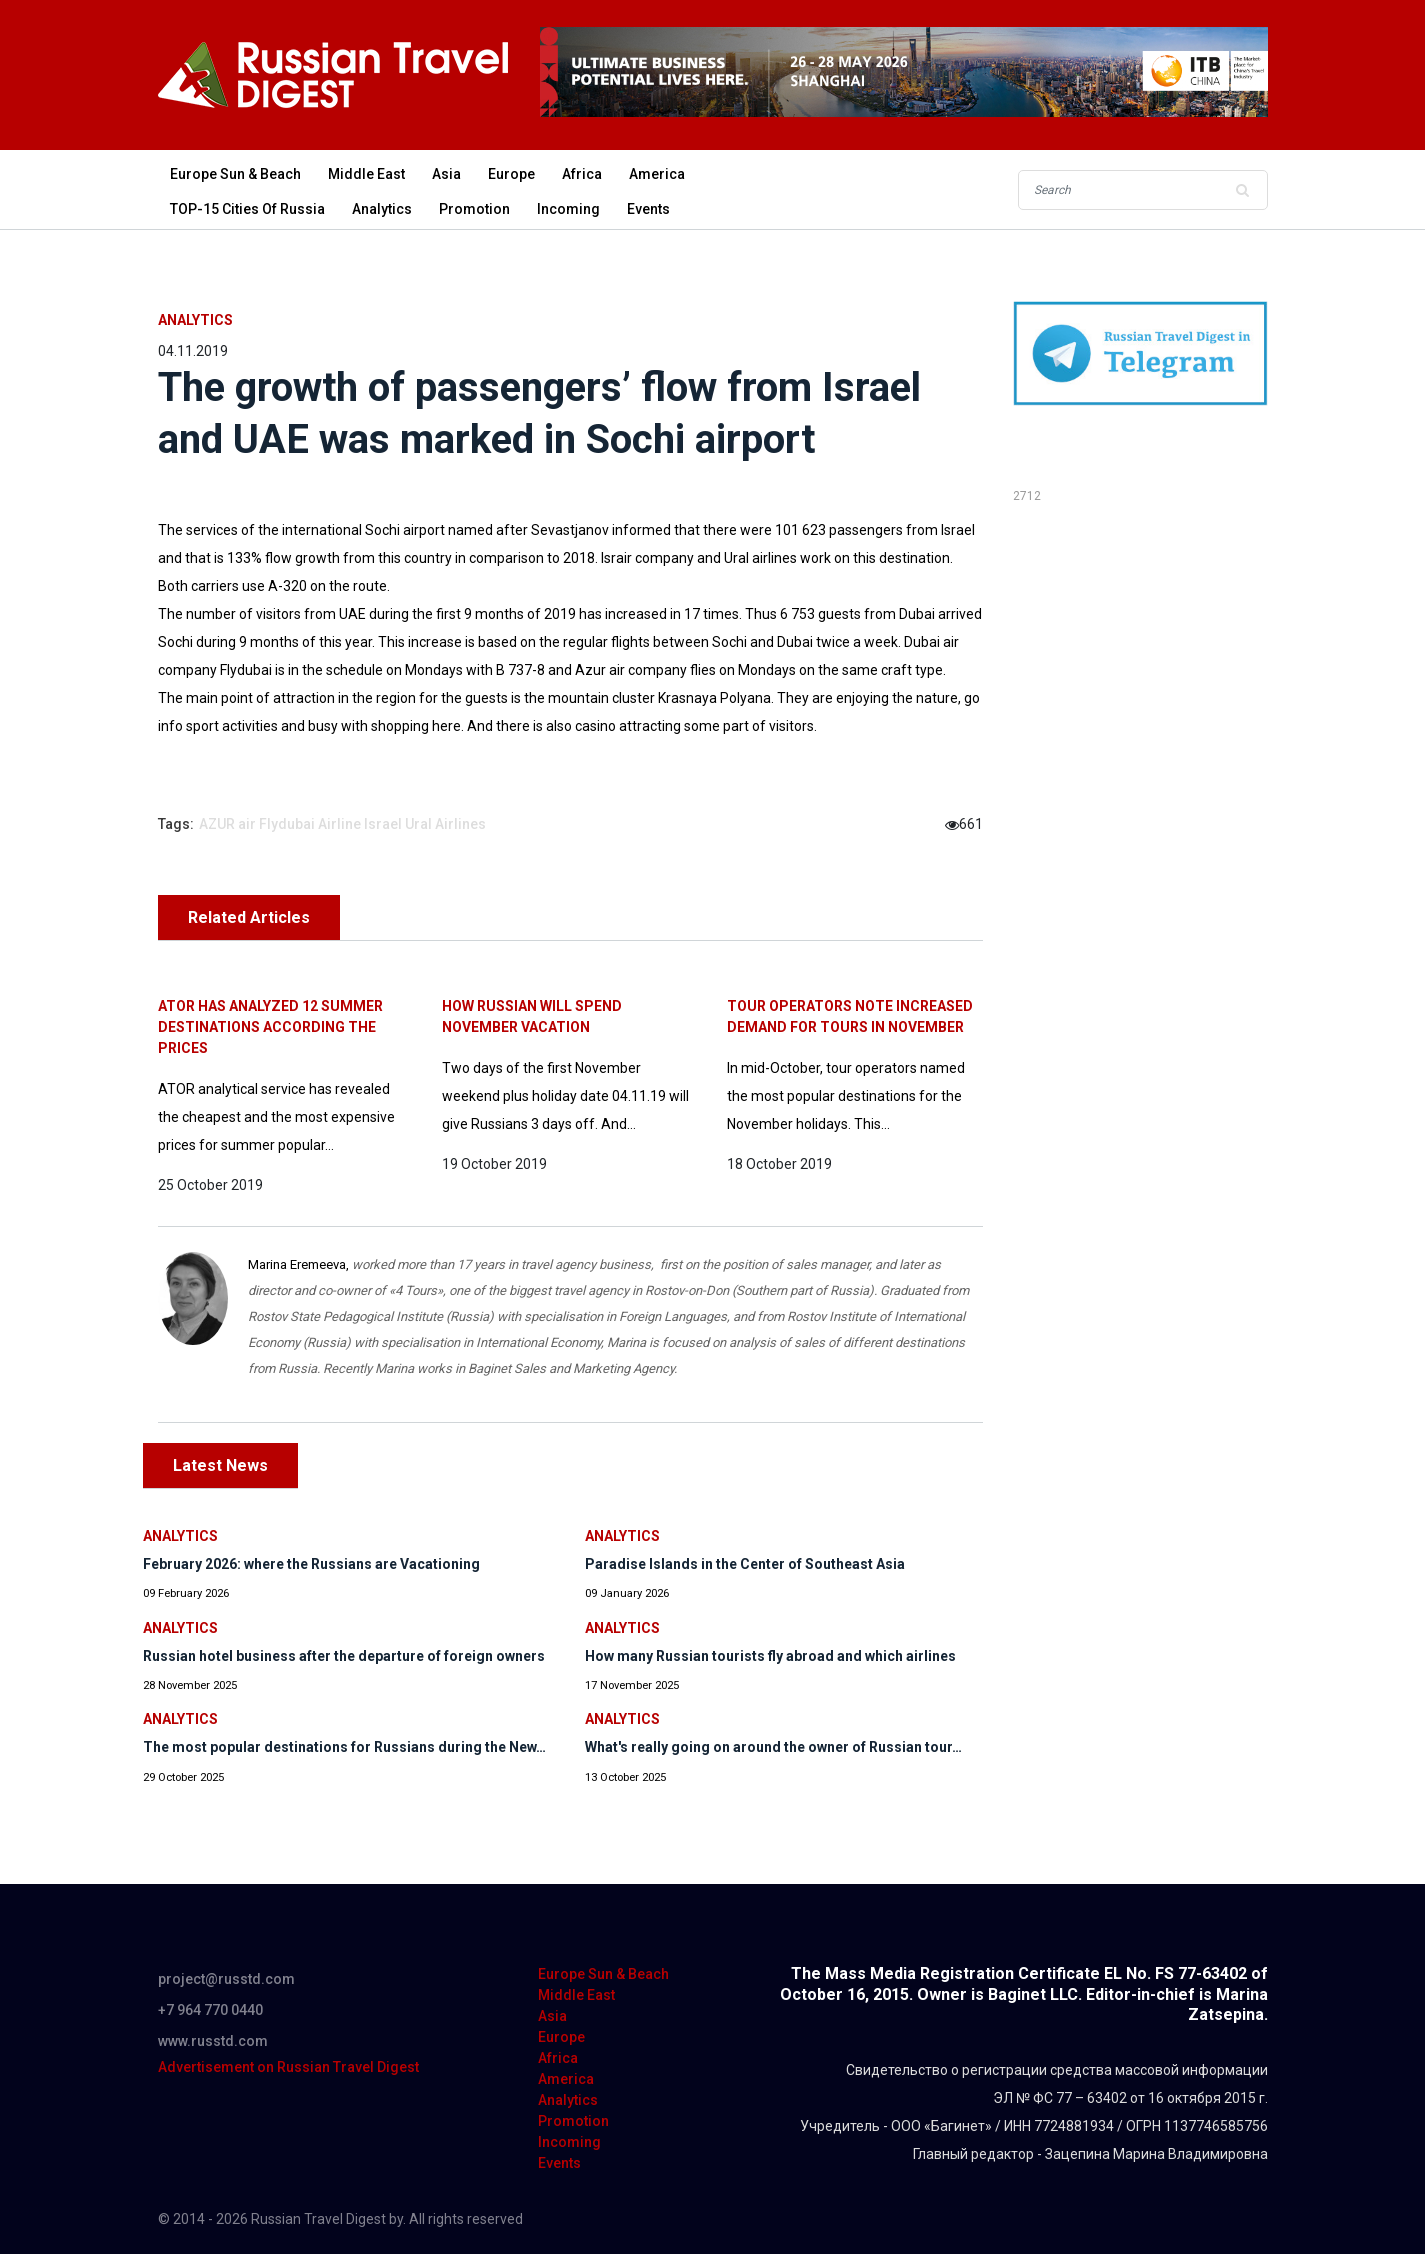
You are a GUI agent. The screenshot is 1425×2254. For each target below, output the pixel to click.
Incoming (568, 209)
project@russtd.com (226, 1979)
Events (648, 209)
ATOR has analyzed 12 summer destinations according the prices (270, 1027)
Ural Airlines (445, 824)
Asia (446, 174)
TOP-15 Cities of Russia (247, 209)
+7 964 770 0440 (210, 2010)
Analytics (382, 209)
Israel (383, 824)
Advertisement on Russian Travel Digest (288, 2067)
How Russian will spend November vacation (532, 1016)
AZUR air (227, 824)
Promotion (474, 209)
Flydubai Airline (310, 824)
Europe (511, 174)
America (657, 174)
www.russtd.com (213, 2041)
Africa (582, 174)
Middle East (366, 174)
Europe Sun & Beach (235, 174)
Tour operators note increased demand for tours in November (850, 1016)
